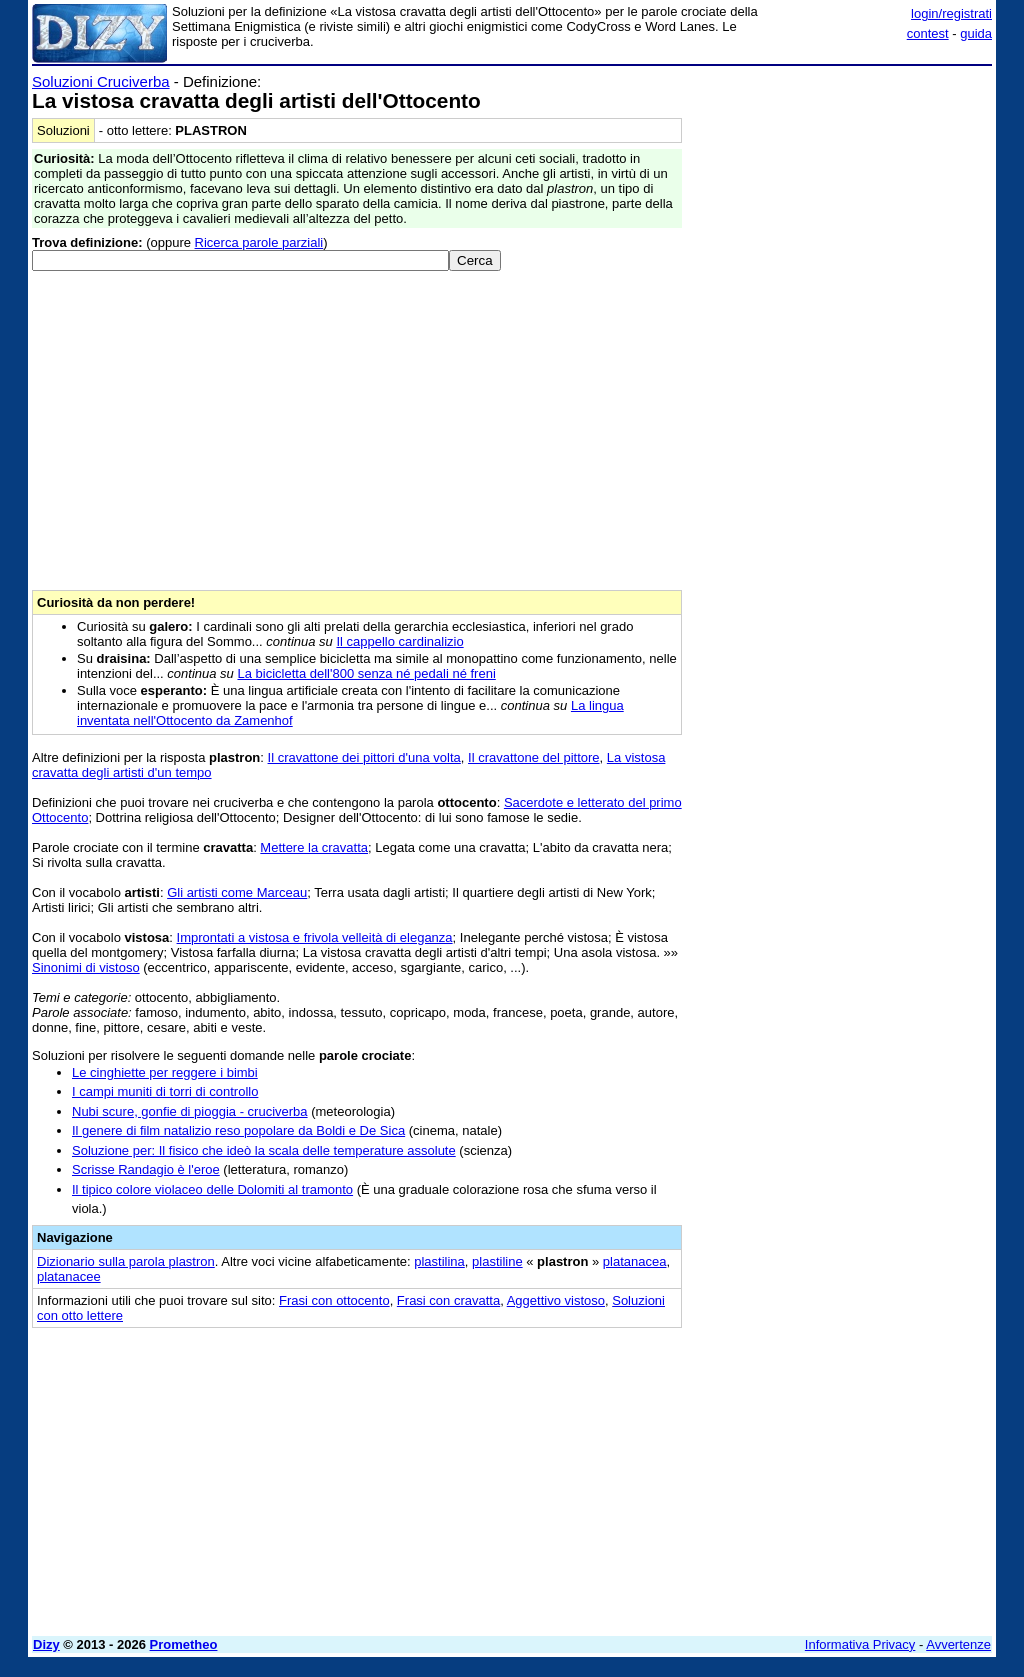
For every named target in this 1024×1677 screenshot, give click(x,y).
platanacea (635, 1261)
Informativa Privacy (860, 1644)
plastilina (439, 1261)
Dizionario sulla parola (126, 1261)
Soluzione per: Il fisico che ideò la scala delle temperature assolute (264, 1150)
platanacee (69, 1276)
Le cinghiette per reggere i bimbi (165, 1072)
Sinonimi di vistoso (86, 967)
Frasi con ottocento (334, 1300)
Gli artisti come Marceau (237, 892)
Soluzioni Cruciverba (101, 81)
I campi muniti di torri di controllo (165, 1091)
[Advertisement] (842, 198)
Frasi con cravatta (448, 1300)
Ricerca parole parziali (259, 242)
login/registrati (951, 13)
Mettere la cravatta (314, 847)
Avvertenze (958, 1644)
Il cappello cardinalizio (399, 641)
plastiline (497, 1261)
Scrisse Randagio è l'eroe (146, 1169)
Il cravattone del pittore (534, 757)
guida (976, 33)
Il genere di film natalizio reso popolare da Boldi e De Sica (238, 1130)
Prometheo (184, 1644)
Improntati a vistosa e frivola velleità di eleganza (315, 937)
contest (928, 33)
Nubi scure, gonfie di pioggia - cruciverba (190, 1111)
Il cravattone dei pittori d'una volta (364, 757)
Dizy (46, 1644)
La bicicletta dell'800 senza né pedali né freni (366, 673)
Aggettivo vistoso (556, 1300)
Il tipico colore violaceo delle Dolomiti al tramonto (212, 1189)
